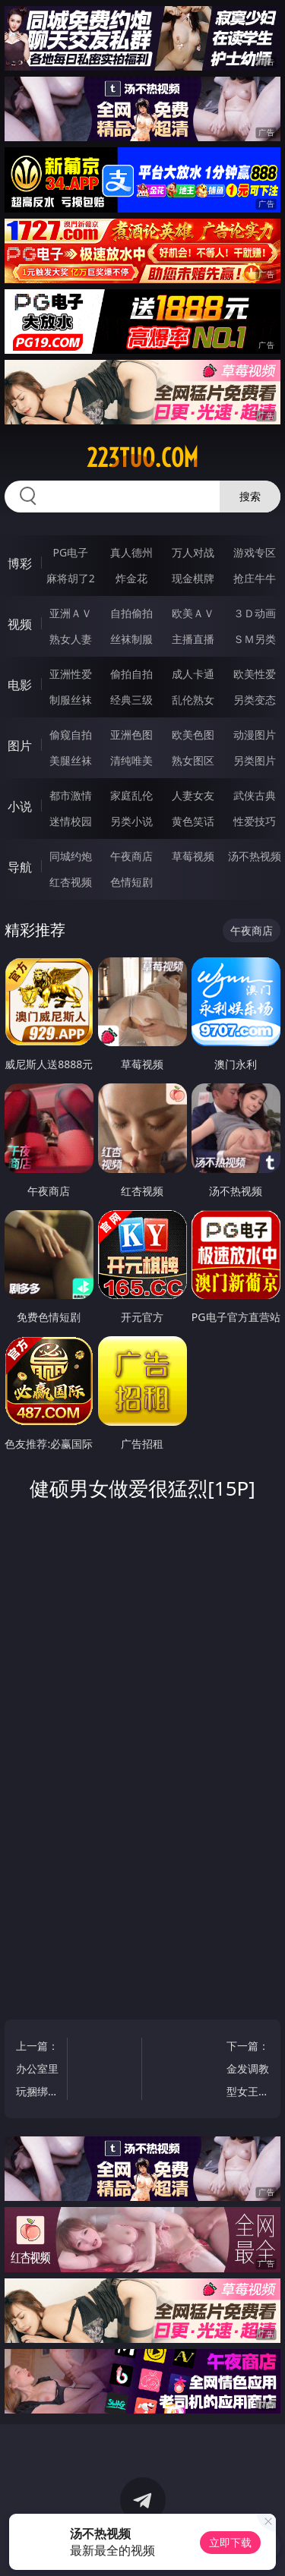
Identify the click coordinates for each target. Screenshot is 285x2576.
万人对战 (193, 552)
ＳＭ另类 (254, 639)
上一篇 (38, 2070)
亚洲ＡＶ (70, 613)
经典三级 (131, 699)
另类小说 (131, 821)
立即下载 (230, 2542)
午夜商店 (131, 856)
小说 (20, 806)
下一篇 (247, 2070)
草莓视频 (193, 856)
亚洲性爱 (70, 674)
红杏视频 (70, 882)
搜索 (250, 496)
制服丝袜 (70, 699)
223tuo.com (142, 458)
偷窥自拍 (70, 734)
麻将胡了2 (70, 578)
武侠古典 (254, 795)
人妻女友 (193, 795)
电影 (20, 684)
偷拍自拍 (131, 674)
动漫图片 (254, 734)
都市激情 (70, 795)
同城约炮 (70, 856)
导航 (20, 867)
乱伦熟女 (193, 699)
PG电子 (70, 552)
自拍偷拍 (131, 613)
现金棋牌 (193, 578)
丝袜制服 (131, 639)
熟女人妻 (70, 639)
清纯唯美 (131, 760)
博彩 (20, 563)
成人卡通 (193, 674)
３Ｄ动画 (254, 613)
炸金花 (131, 578)
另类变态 (254, 699)
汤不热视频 (254, 856)
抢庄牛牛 (254, 578)
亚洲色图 (131, 734)
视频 (20, 624)
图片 (20, 745)
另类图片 (254, 760)
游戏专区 (254, 552)
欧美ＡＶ (193, 613)
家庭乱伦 (131, 795)
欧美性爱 (254, 674)
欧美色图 (193, 734)
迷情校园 (70, 821)
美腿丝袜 (70, 760)
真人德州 (131, 552)
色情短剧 (131, 882)
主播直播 (193, 639)
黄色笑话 (193, 821)
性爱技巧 (254, 821)
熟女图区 (193, 760)
